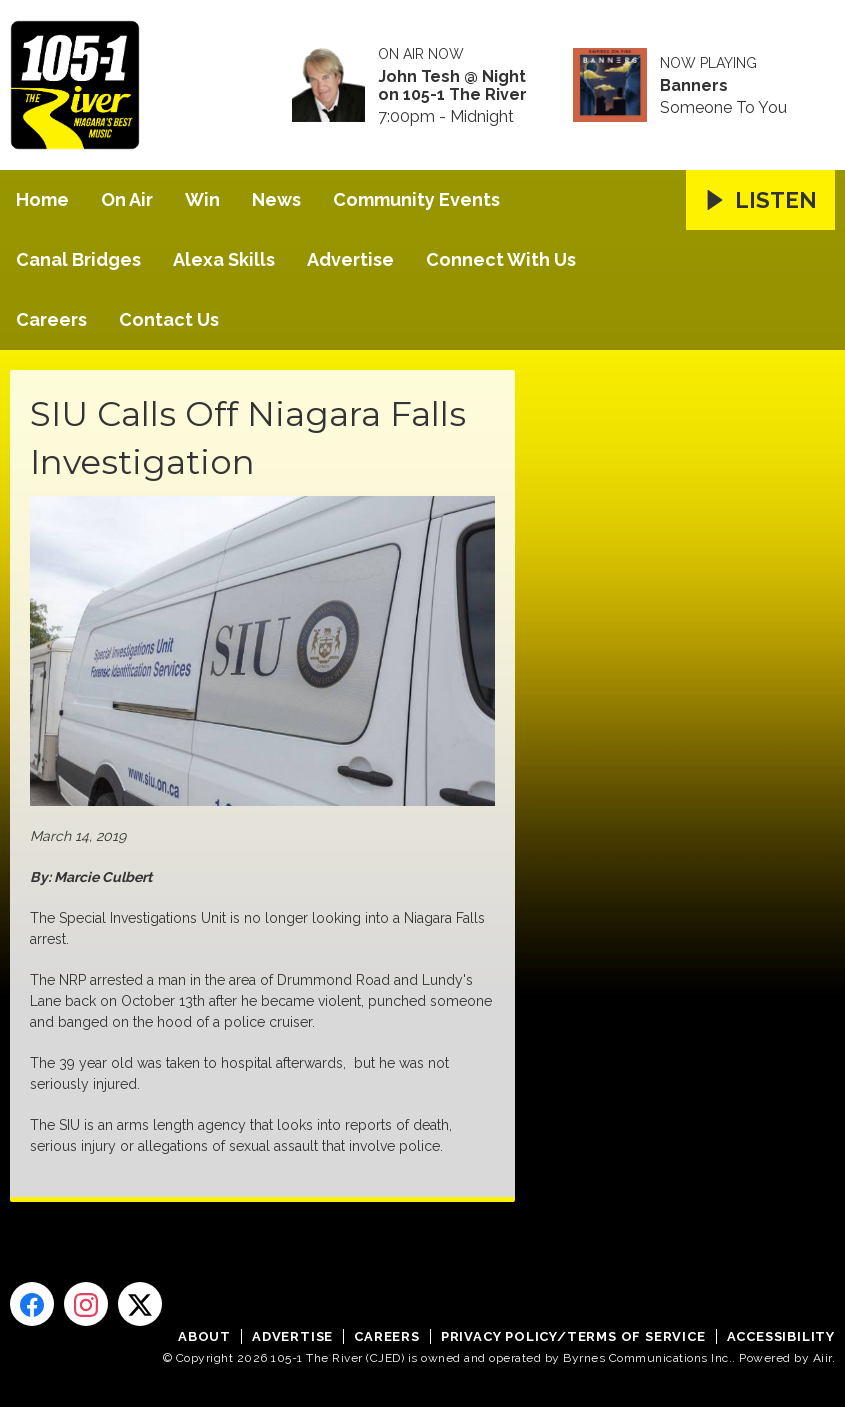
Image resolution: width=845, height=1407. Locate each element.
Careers (51, 319)
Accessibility (781, 1336)
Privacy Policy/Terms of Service (573, 1336)
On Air (127, 199)
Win (202, 199)
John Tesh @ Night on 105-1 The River (452, 86)
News (276, 199)
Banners (694, 86)
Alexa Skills (224, 259)
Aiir (822, 1358)
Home (42, 199)
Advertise (350, 259)
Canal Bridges (78, 259)
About (204, 1336)
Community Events (416, 199)
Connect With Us (501, 259)
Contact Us (169, 319)
